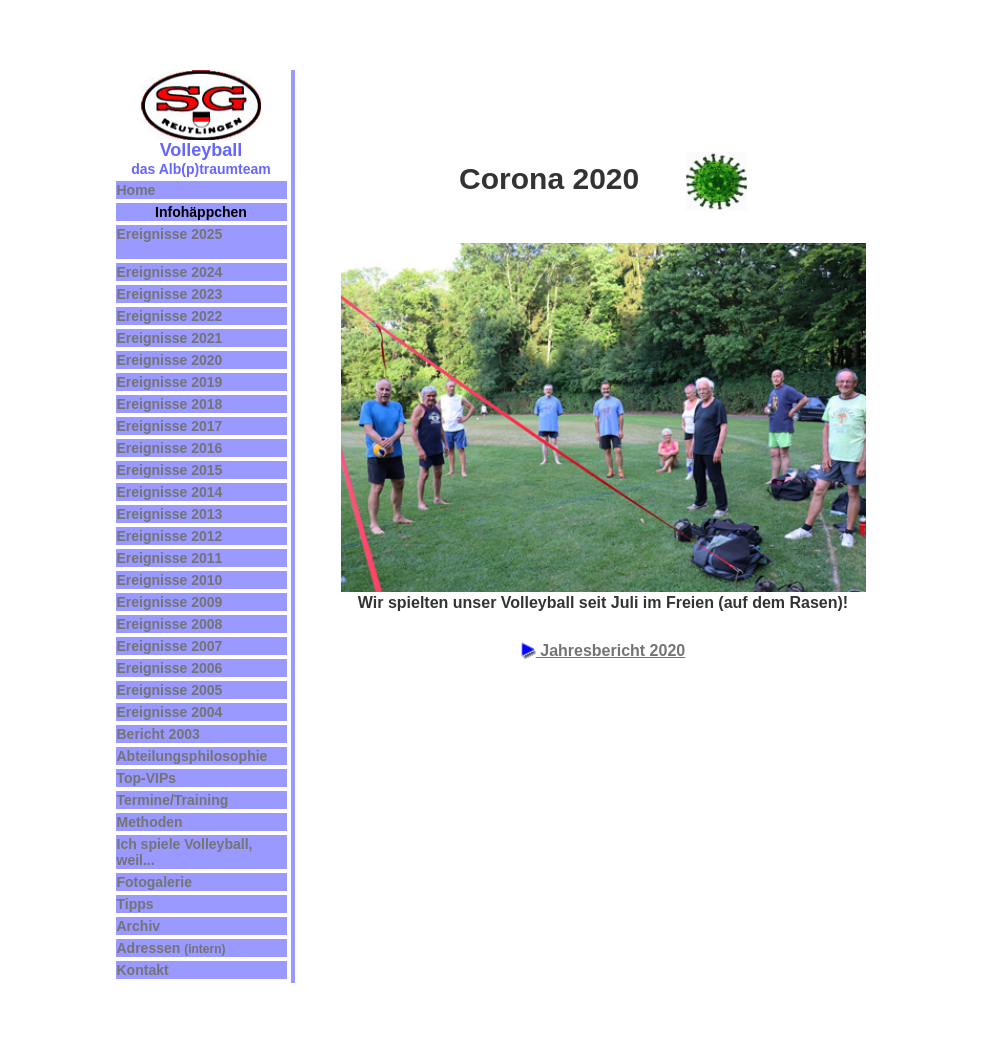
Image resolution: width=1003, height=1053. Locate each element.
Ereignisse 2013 (170, 514)
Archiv (139, 926)
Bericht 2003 (158, 734)
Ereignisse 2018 (170, 404)
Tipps (135, 904)
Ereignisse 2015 (170, 470)
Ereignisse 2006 (170, 668)
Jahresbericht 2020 (603, 650)
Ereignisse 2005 (170, 690)
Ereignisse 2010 (170, 580)
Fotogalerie (154, 882)
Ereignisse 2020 (170, 360)
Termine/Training (173, 800)
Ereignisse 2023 (170, 294)
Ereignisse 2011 (170, 558)
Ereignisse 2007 (170, 646)
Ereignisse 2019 (170, 382)
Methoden (150, 822)
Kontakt (143, 970)
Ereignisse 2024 (170, 272)
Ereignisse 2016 (170, 448)
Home (136, 190)
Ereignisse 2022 (170, 316)
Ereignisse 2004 (170, 712)
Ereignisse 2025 (170, 234)
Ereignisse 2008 (170, 624)
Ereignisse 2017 (170, 426)
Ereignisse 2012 (170, 536)
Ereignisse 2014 (170, 492)
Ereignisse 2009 (170, 602)
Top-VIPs (147, 778)
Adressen (151, 948)
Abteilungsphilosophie (192, 756)
